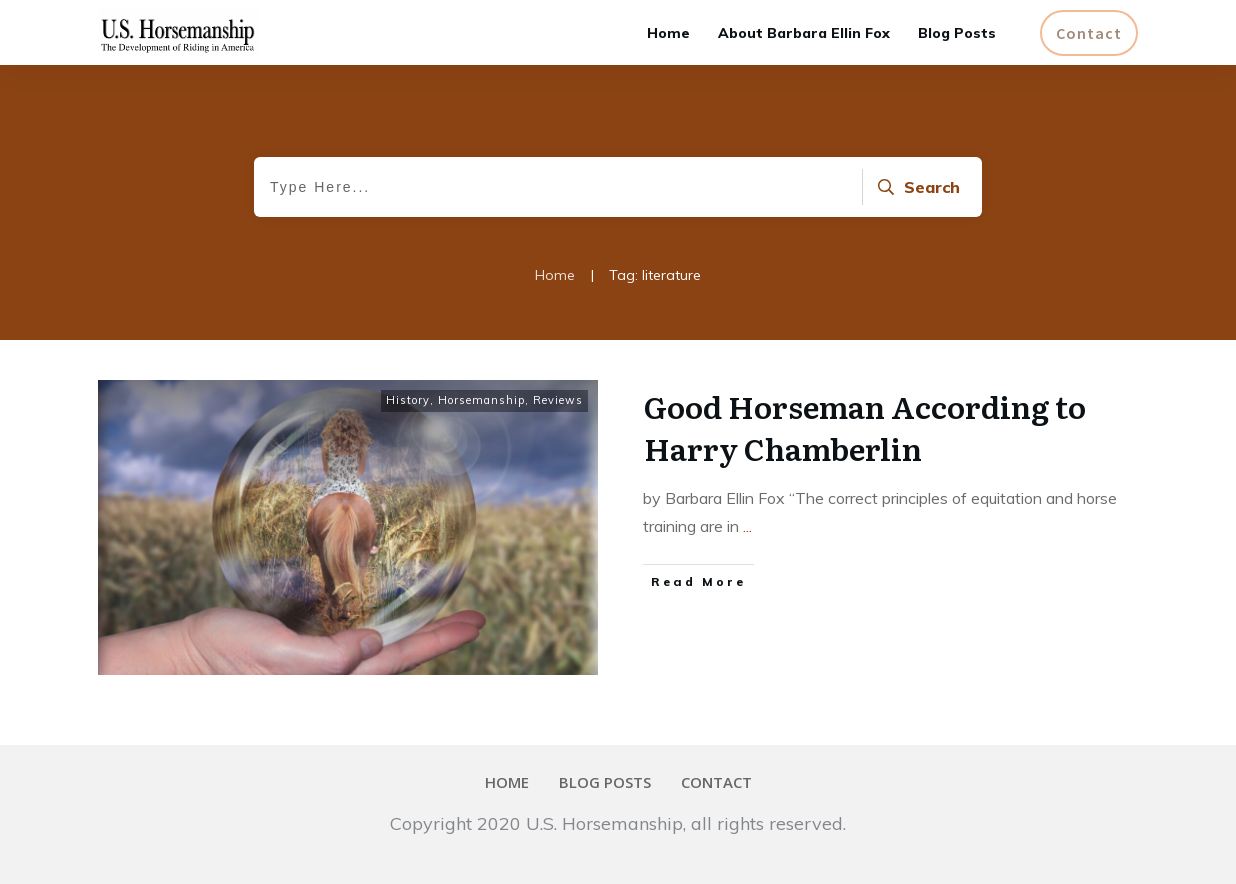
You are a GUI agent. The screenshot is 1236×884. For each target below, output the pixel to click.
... (747, 526)
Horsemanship (481, 400)
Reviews (558, 400)
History (408, 400)
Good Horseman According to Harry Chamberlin (865, 427)
